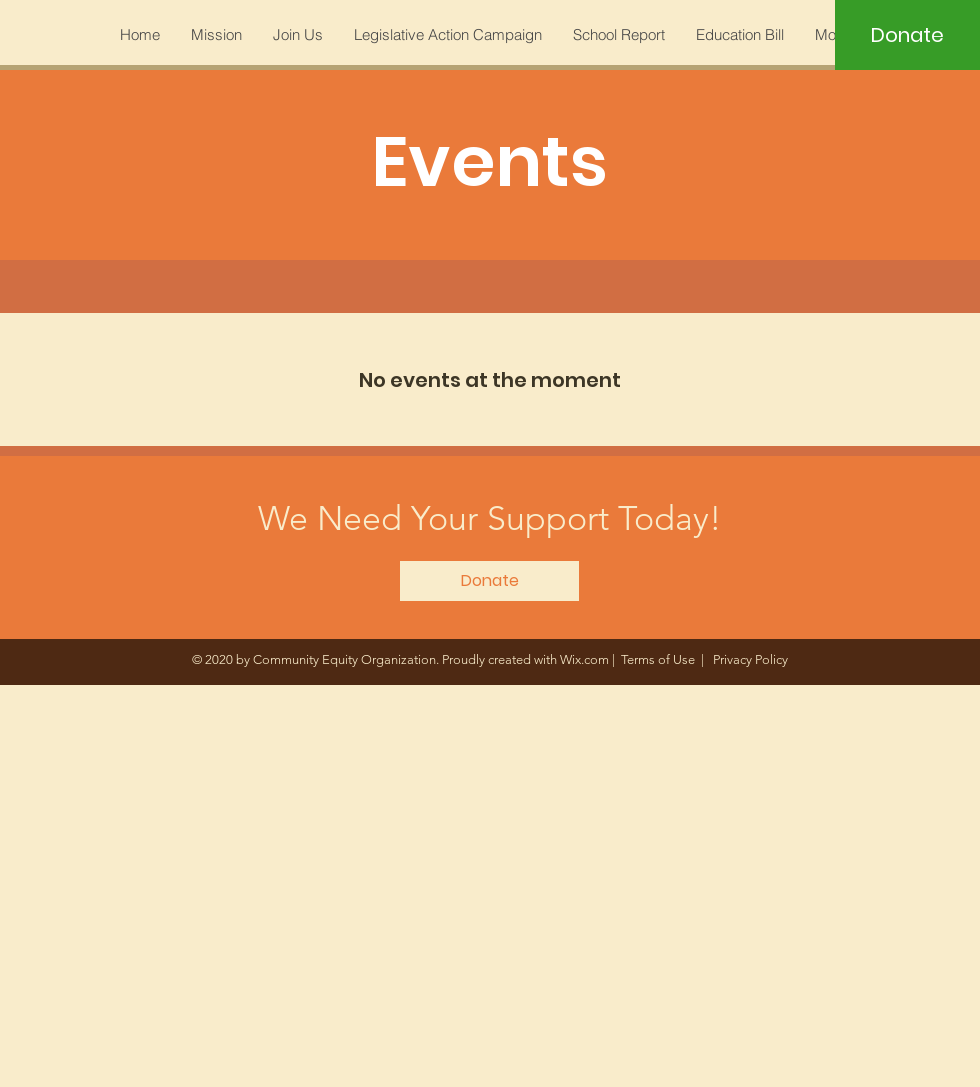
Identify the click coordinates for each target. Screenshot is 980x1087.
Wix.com (584, 659)
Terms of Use (658, 659)
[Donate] (907, 35)
